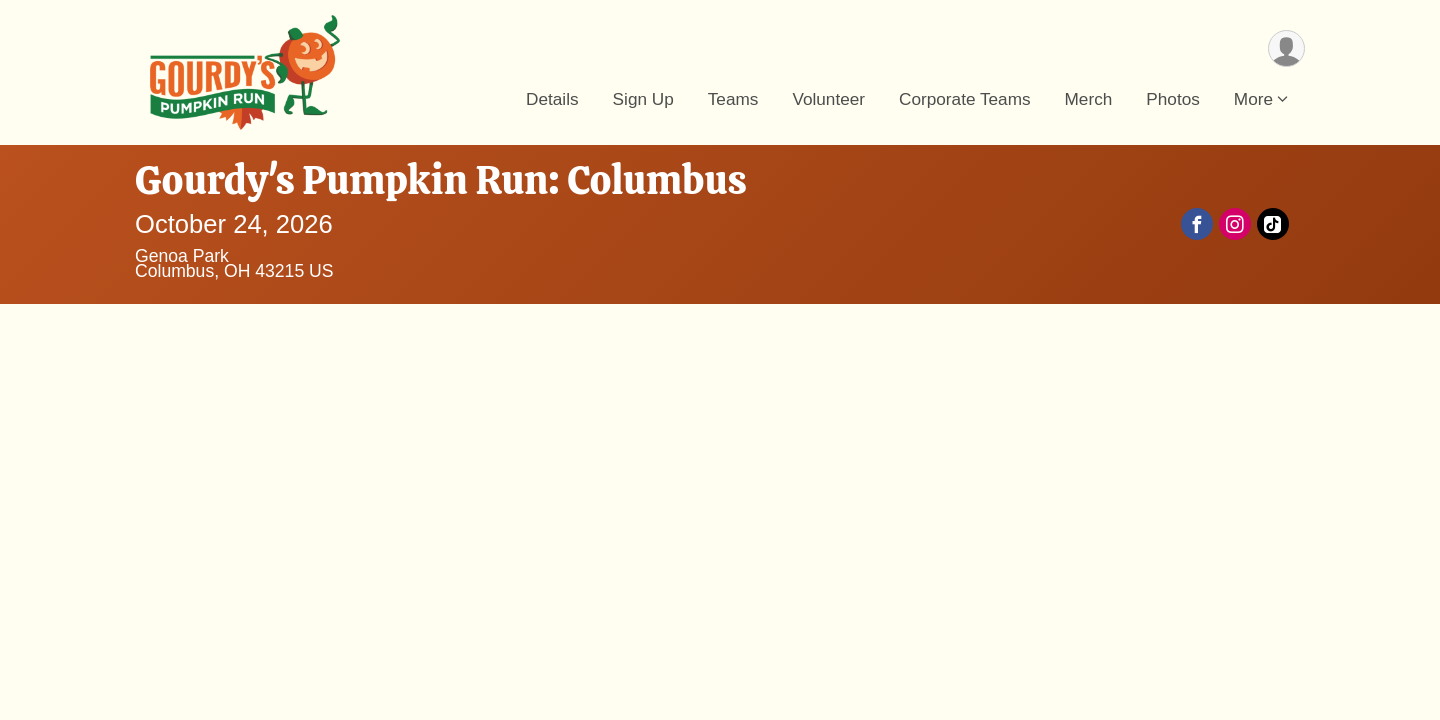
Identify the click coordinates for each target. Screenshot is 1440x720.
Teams (733, 99)
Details (552, 99)
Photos (1173, 99)
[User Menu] (1286, 48)
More (1253, 99)
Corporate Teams (965, 99)
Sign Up (643, 99)
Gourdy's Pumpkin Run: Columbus (441, 180)
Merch (1089, 99)
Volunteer (828, 99)
